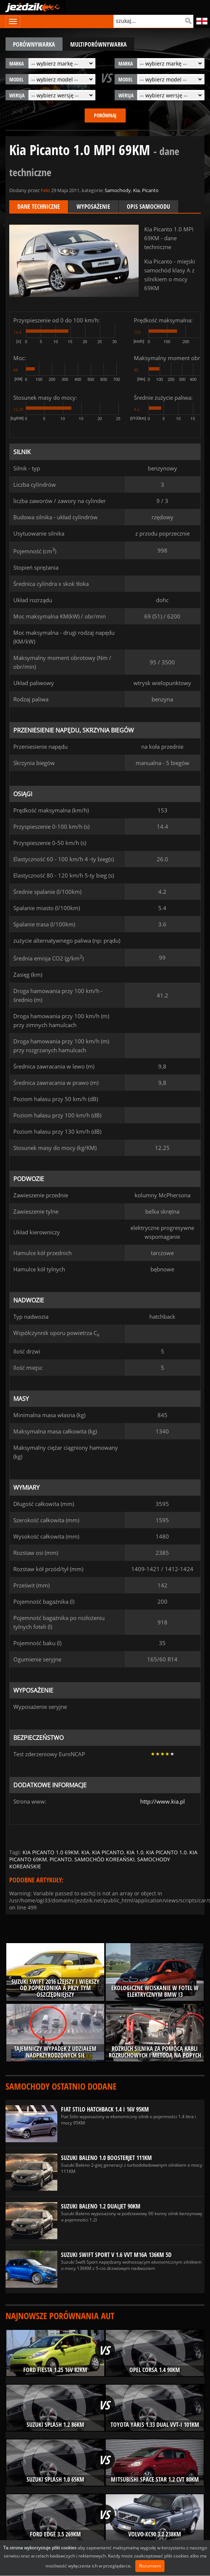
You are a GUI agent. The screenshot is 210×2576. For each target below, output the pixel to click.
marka (16, 63)
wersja (16, 95)
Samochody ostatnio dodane (61, 2086)
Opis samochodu (148, 206)
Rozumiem (150, 2566)
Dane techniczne (38, 206)
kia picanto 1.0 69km (51, 1852)
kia (85, 1852)
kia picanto (108, 1852)
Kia (136, 190)
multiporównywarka (98, 44)
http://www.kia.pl (162, 1801)
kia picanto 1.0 (166, 1852)
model (16, 79)
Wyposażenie (93, 206)
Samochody (118, 190)
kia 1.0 (134, 1852)
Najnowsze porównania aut (60, 2316)
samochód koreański (104, 1859)
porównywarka (34, 44)
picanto (61, 1859)
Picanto (150, 190)
